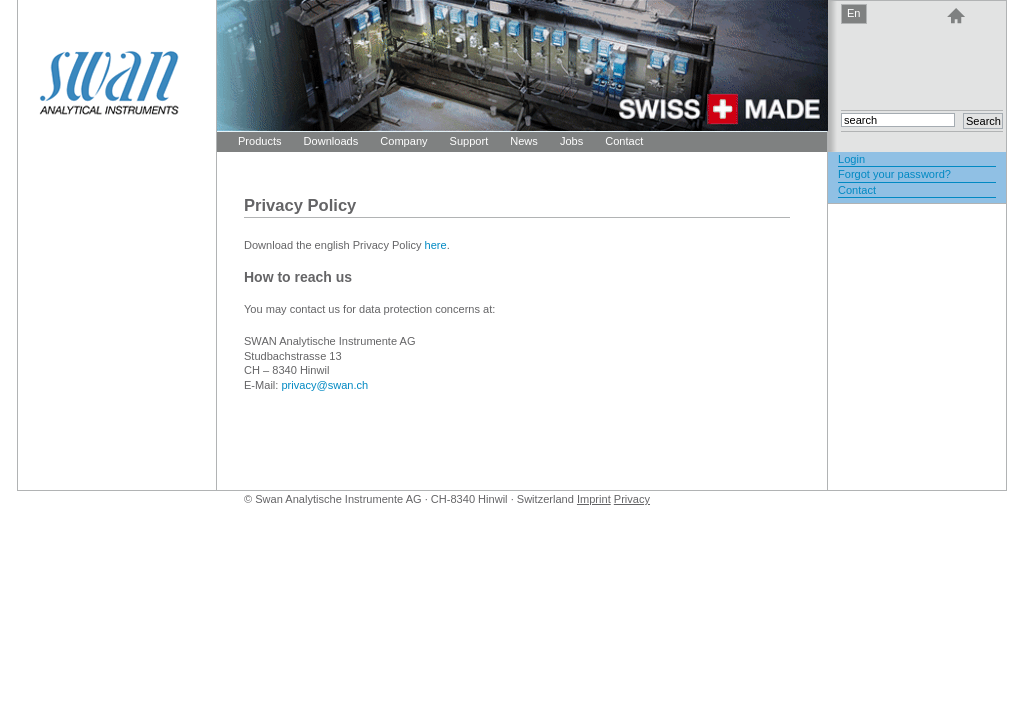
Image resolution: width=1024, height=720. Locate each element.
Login (851, 159)
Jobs (571, 141)
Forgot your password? (894, 174)
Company (403, 141)
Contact (624, 141)
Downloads (331, 141)
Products (260, 141)
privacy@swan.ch (324, 385)
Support (469, 141)
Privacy (632, 499)
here (436, 245)
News (524, 141)
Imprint (594, 499)
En (854, 13)
